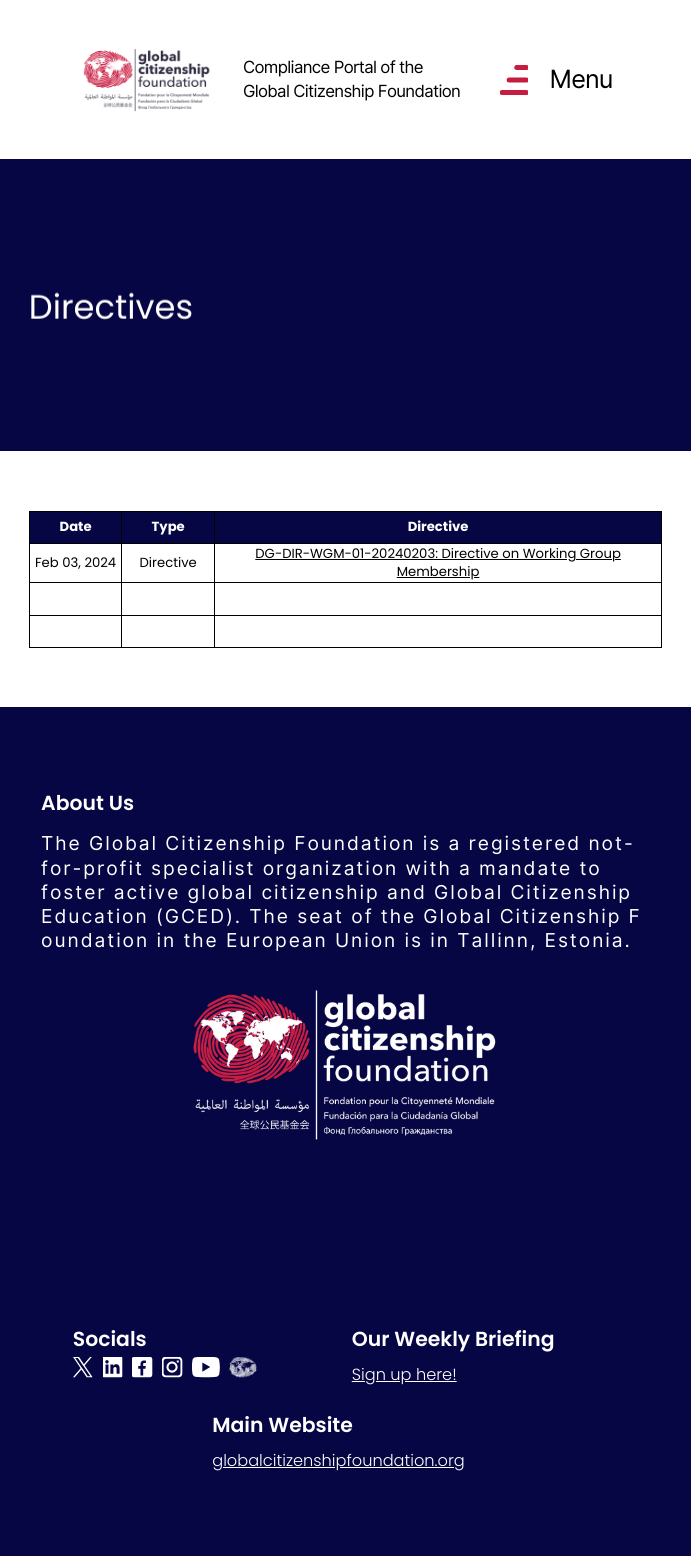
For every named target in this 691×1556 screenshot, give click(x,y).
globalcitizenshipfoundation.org (338, 1460)
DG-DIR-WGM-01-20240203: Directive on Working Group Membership (438, 562)
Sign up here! (404, 1374)
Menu (580, 79)
